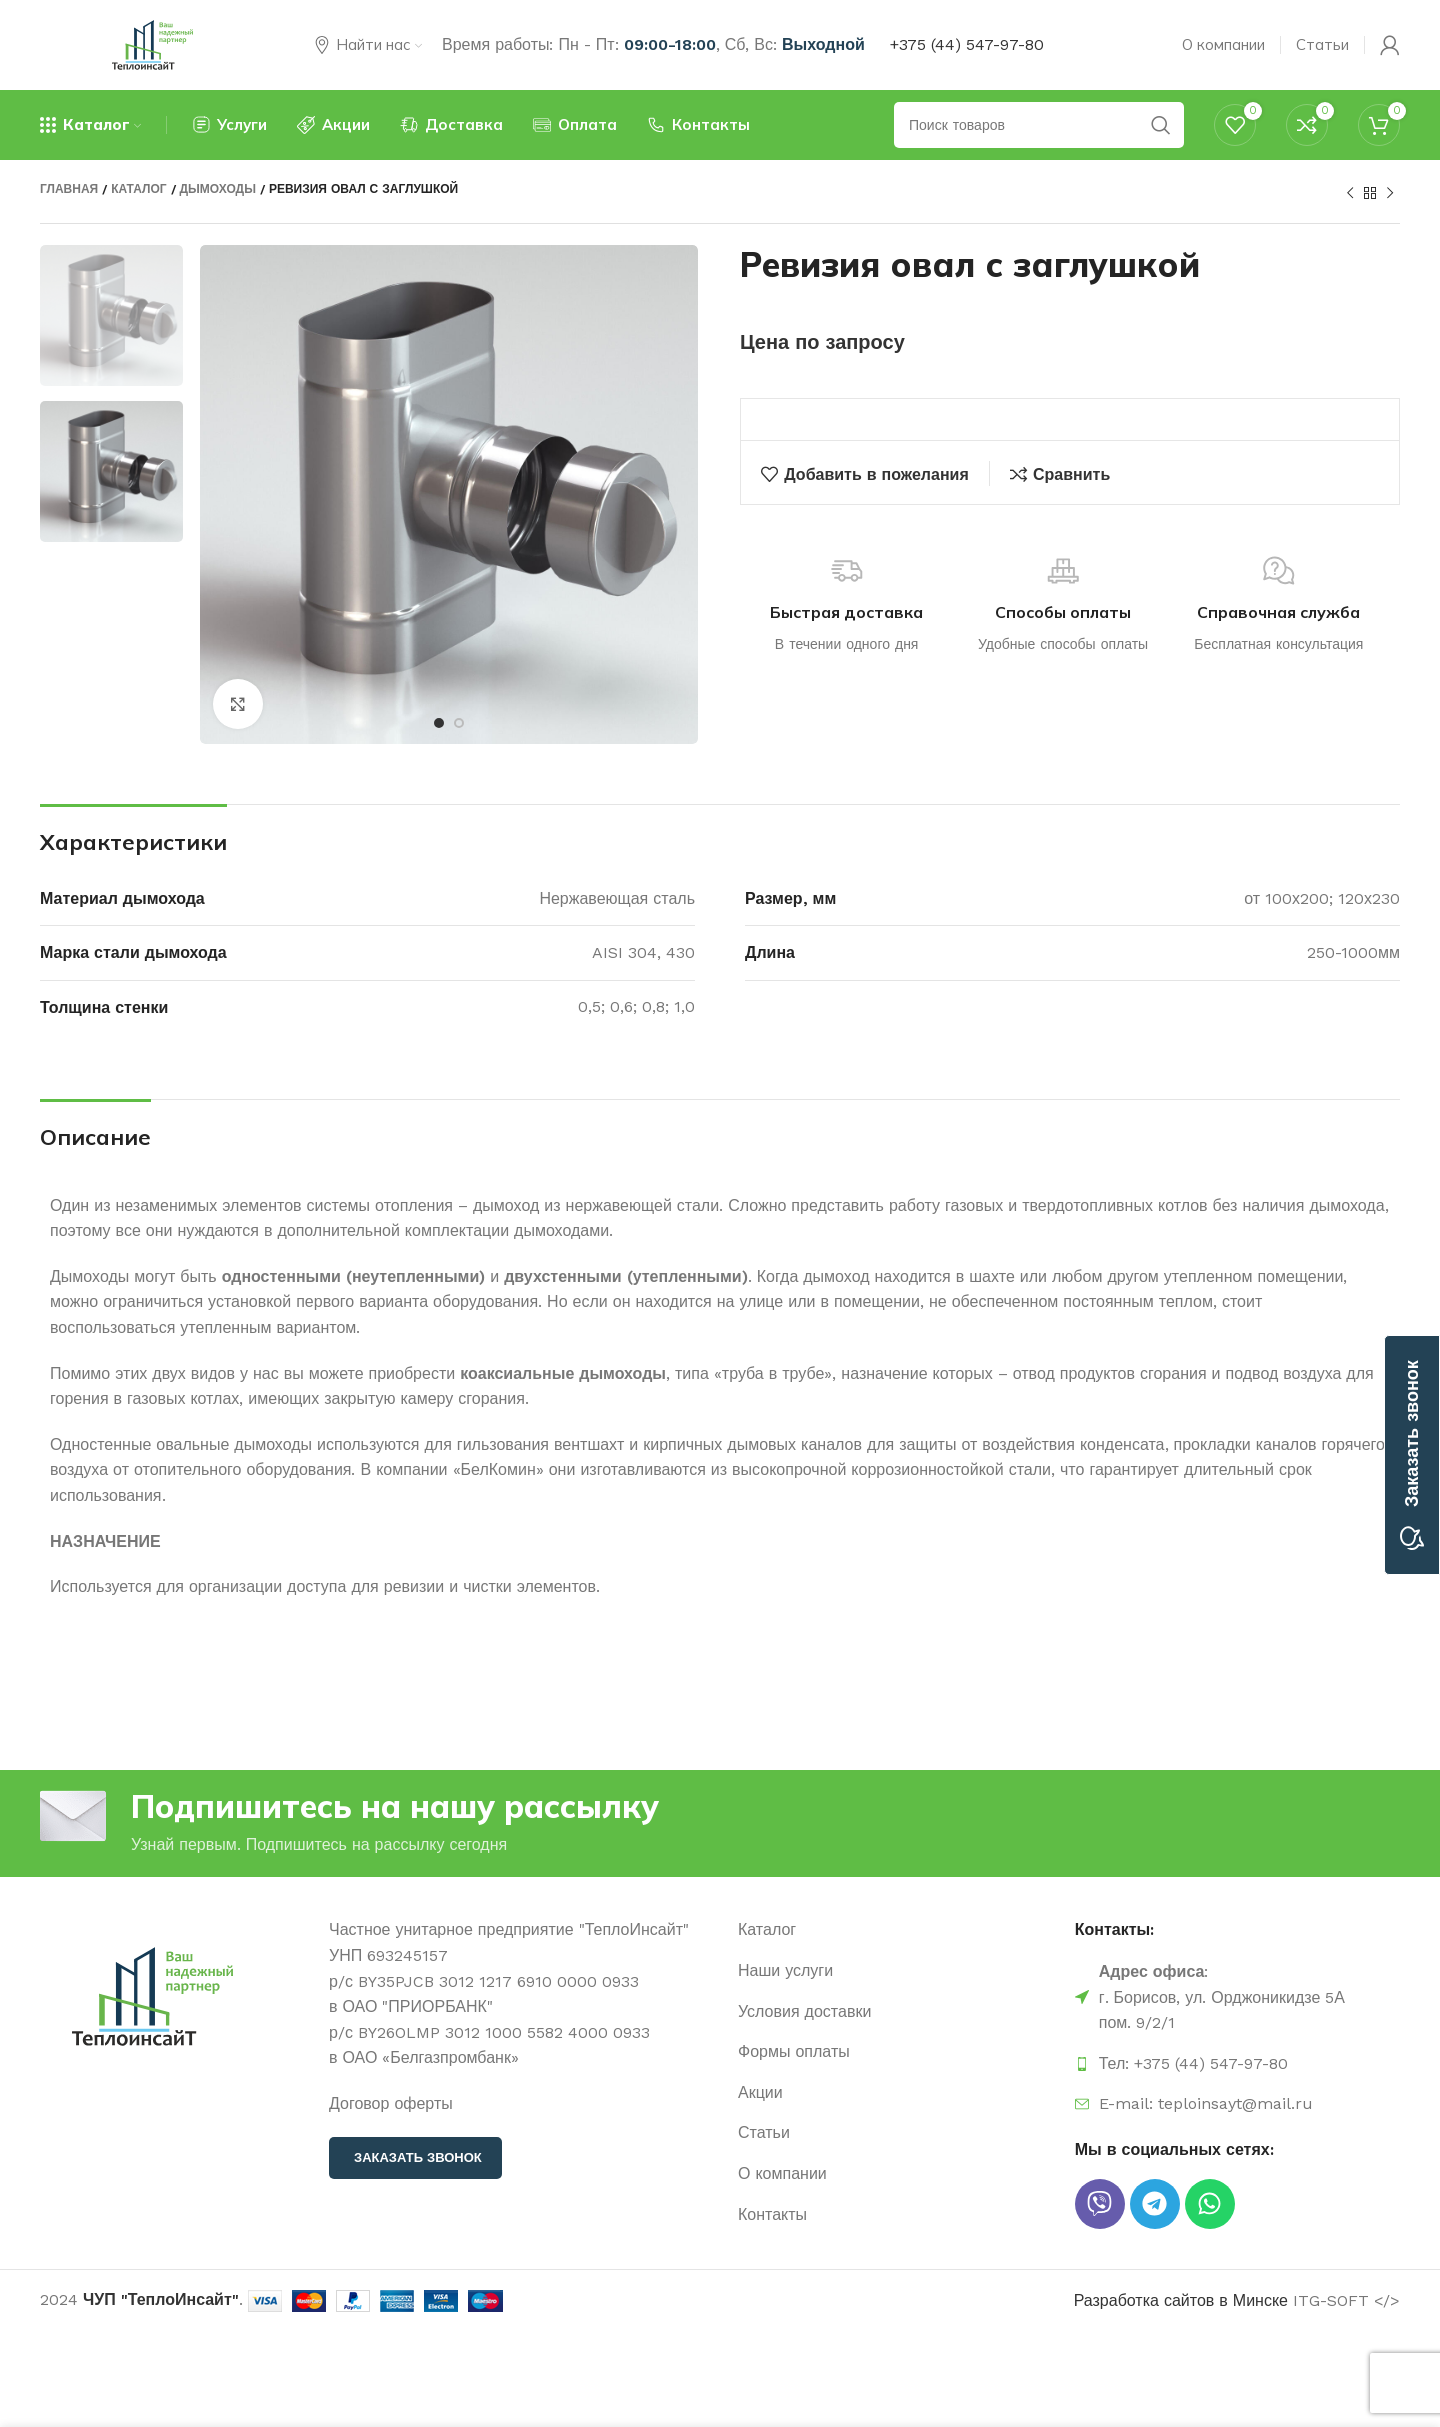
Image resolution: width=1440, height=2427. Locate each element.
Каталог (138, 189)
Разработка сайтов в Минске (1181, 2300)
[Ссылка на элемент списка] (896, 1930)
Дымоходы (218, 189)
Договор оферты (391, 2103)
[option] (111, 315)
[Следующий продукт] (1390, 194)
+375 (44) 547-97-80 (967, 44)
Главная (69, 189)
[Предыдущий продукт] (1350, 194)
